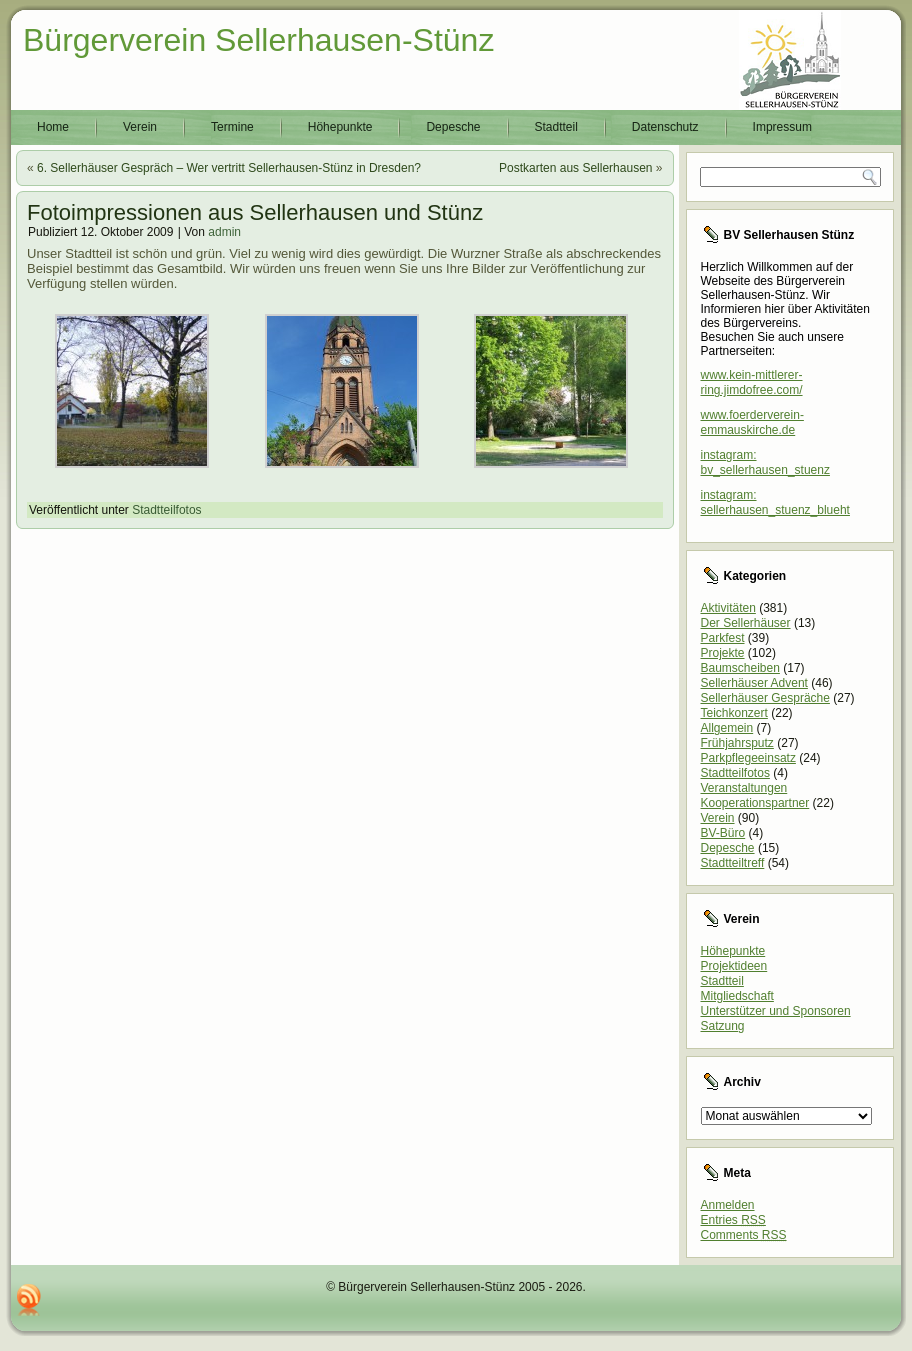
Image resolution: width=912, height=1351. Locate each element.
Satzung (723, 1026)
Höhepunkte (340, 127)
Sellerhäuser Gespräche (765, 698)
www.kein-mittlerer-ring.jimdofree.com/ (752, 382)
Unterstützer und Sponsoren (776, 1011)
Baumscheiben (740, 668)
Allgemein (727, 728)
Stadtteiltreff (733, 863)
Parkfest (723, 638)
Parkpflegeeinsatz (748, 758)
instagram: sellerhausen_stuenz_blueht (775, 502)
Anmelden (728, 1205)
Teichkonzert (734, 713)
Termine (232, 127)
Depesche (453, 127)
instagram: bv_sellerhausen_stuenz (765, 462)
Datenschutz (665, 127)
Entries (733, 1220)
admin (224, 232)
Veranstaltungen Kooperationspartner (755, 795)
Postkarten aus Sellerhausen (575, 168)
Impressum (782, 127)
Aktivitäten (728, 608)
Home (53, 127)
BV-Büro (723, 833)
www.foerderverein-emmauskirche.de (752, 422)
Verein (140, 127)
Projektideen (734, 966)
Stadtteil (556, 127)
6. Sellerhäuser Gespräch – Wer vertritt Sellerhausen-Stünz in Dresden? (229, 168)
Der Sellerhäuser (746, 623)
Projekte (723, 653)
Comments (744, 1235)
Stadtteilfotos (166, 510)
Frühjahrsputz (737, 743)
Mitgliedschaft (737, 996)
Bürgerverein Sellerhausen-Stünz (258, 40)
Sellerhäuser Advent (754, 683)
